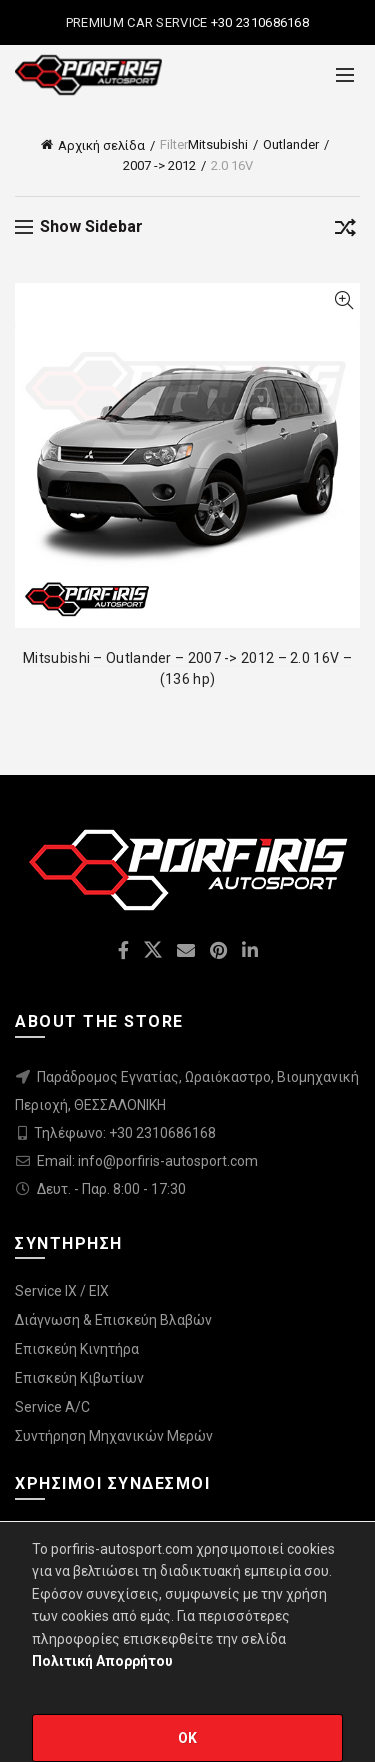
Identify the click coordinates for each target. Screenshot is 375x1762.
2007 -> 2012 (159, 165)
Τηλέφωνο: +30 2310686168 (125, 1133)
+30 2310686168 (259, 22)
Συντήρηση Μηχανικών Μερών (114, 1436)
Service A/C (52, 1407)
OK (188, 1738)
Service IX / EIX (62, 1291)
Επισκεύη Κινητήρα (77, 1349)
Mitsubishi (218, 144)
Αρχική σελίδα (101, 145)
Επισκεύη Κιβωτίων (79, 1378)
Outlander (291, 144)
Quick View (343, 300)
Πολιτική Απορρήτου (102, 1661)
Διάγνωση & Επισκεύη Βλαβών (113, 1320)
